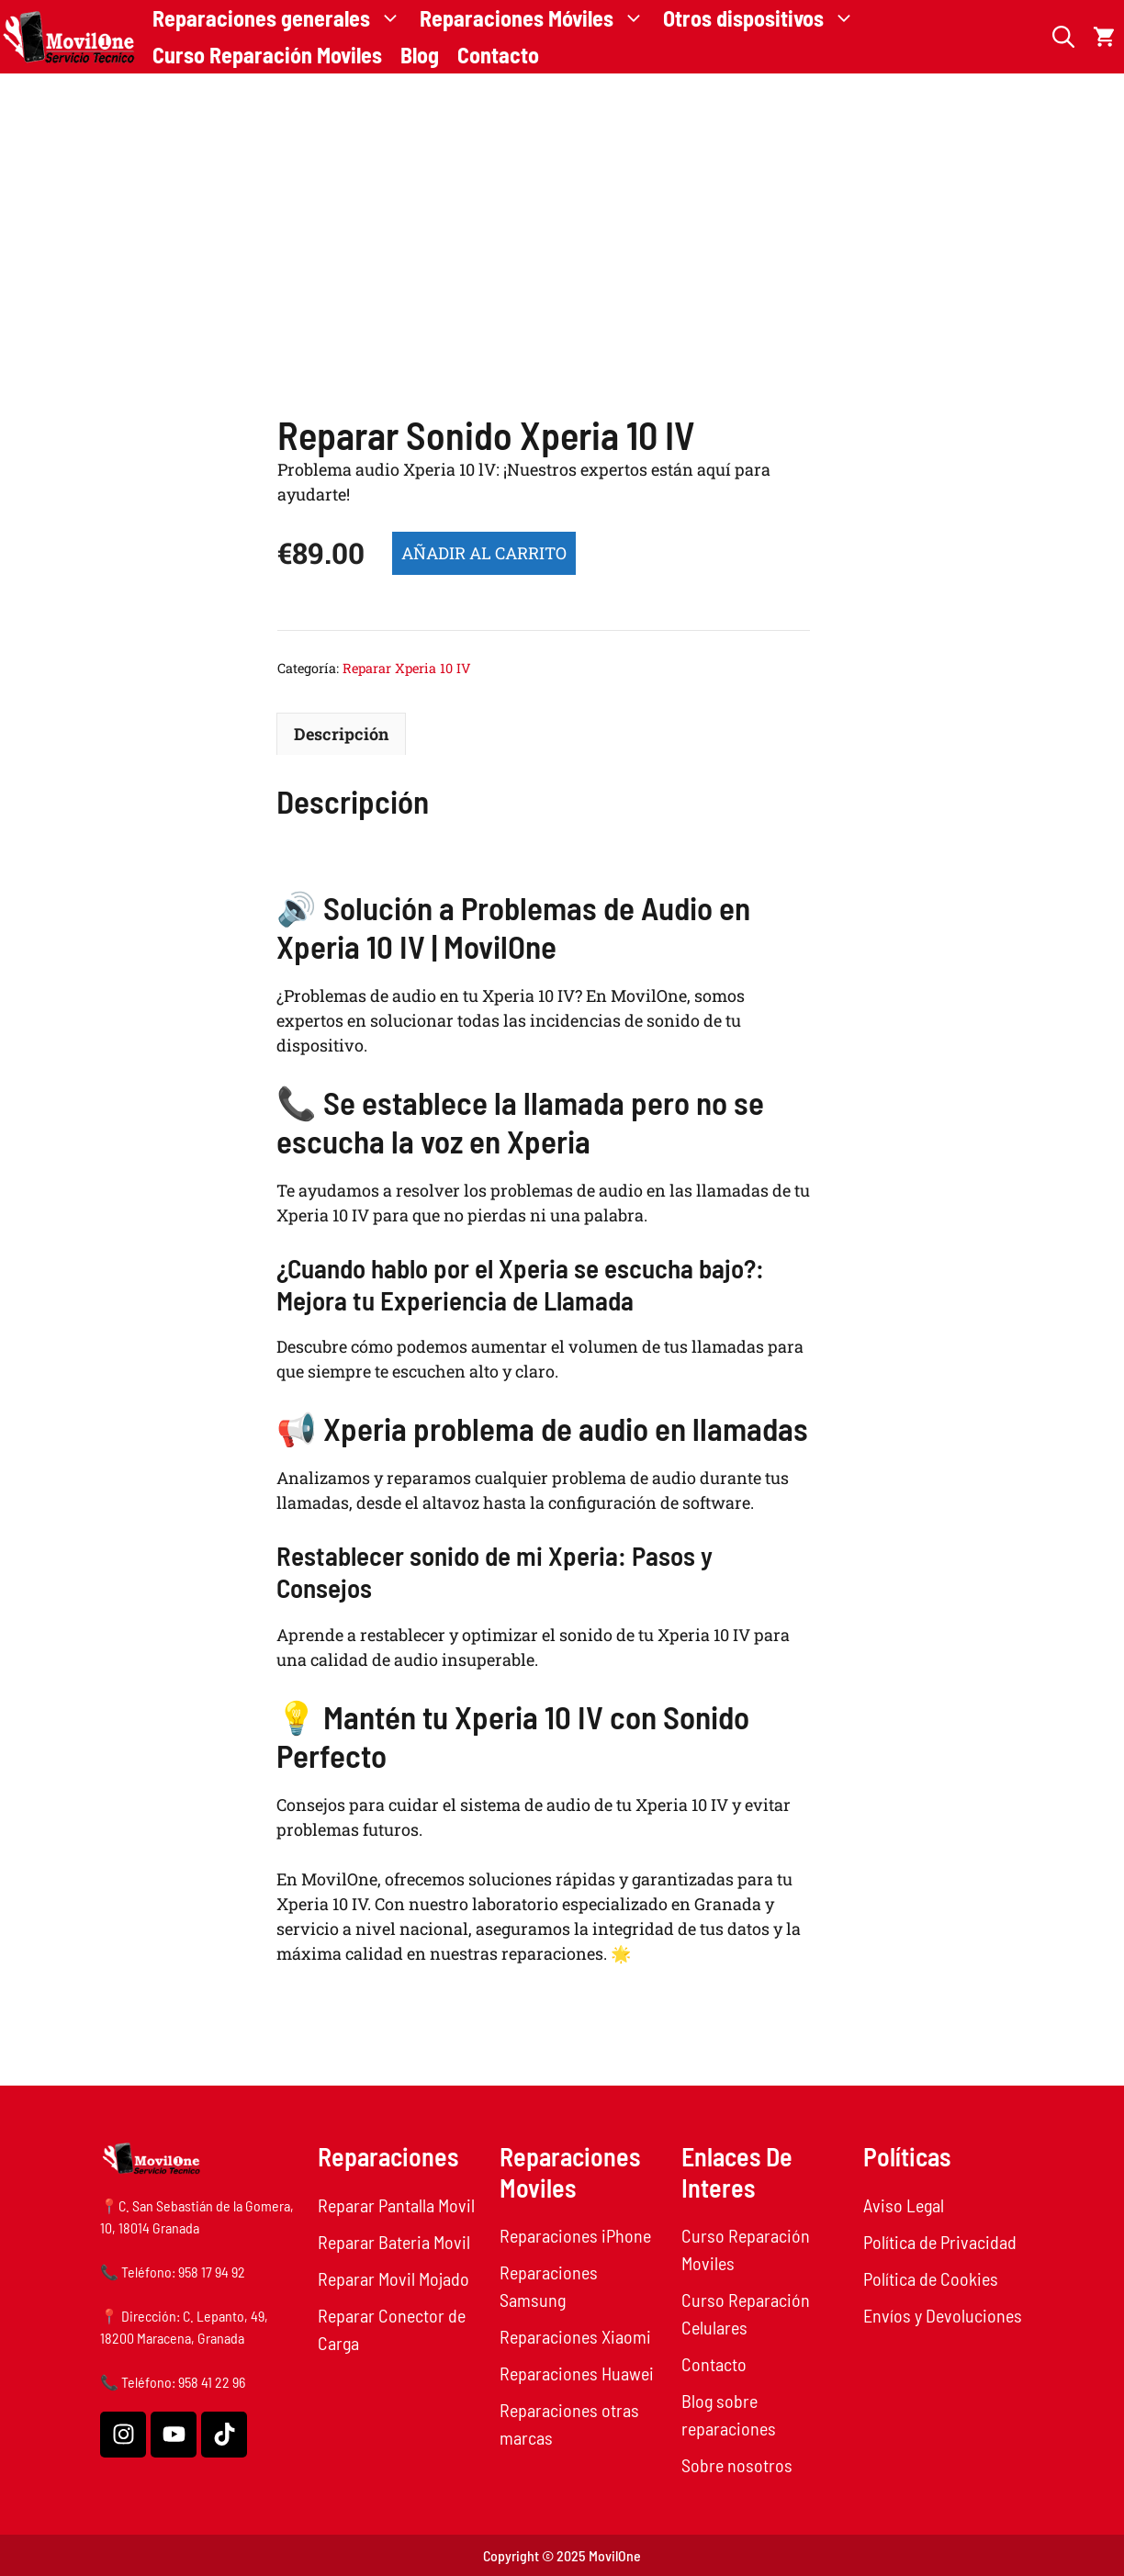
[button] (1063, 36)
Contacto (498, 54)
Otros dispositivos (763, 18)
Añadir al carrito (484, 553)
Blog (419, 54)
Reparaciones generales (281, 18)
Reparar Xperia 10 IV (407, 668)
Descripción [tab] (341, 734)
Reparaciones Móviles (537, 18)
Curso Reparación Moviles (267, 54)
